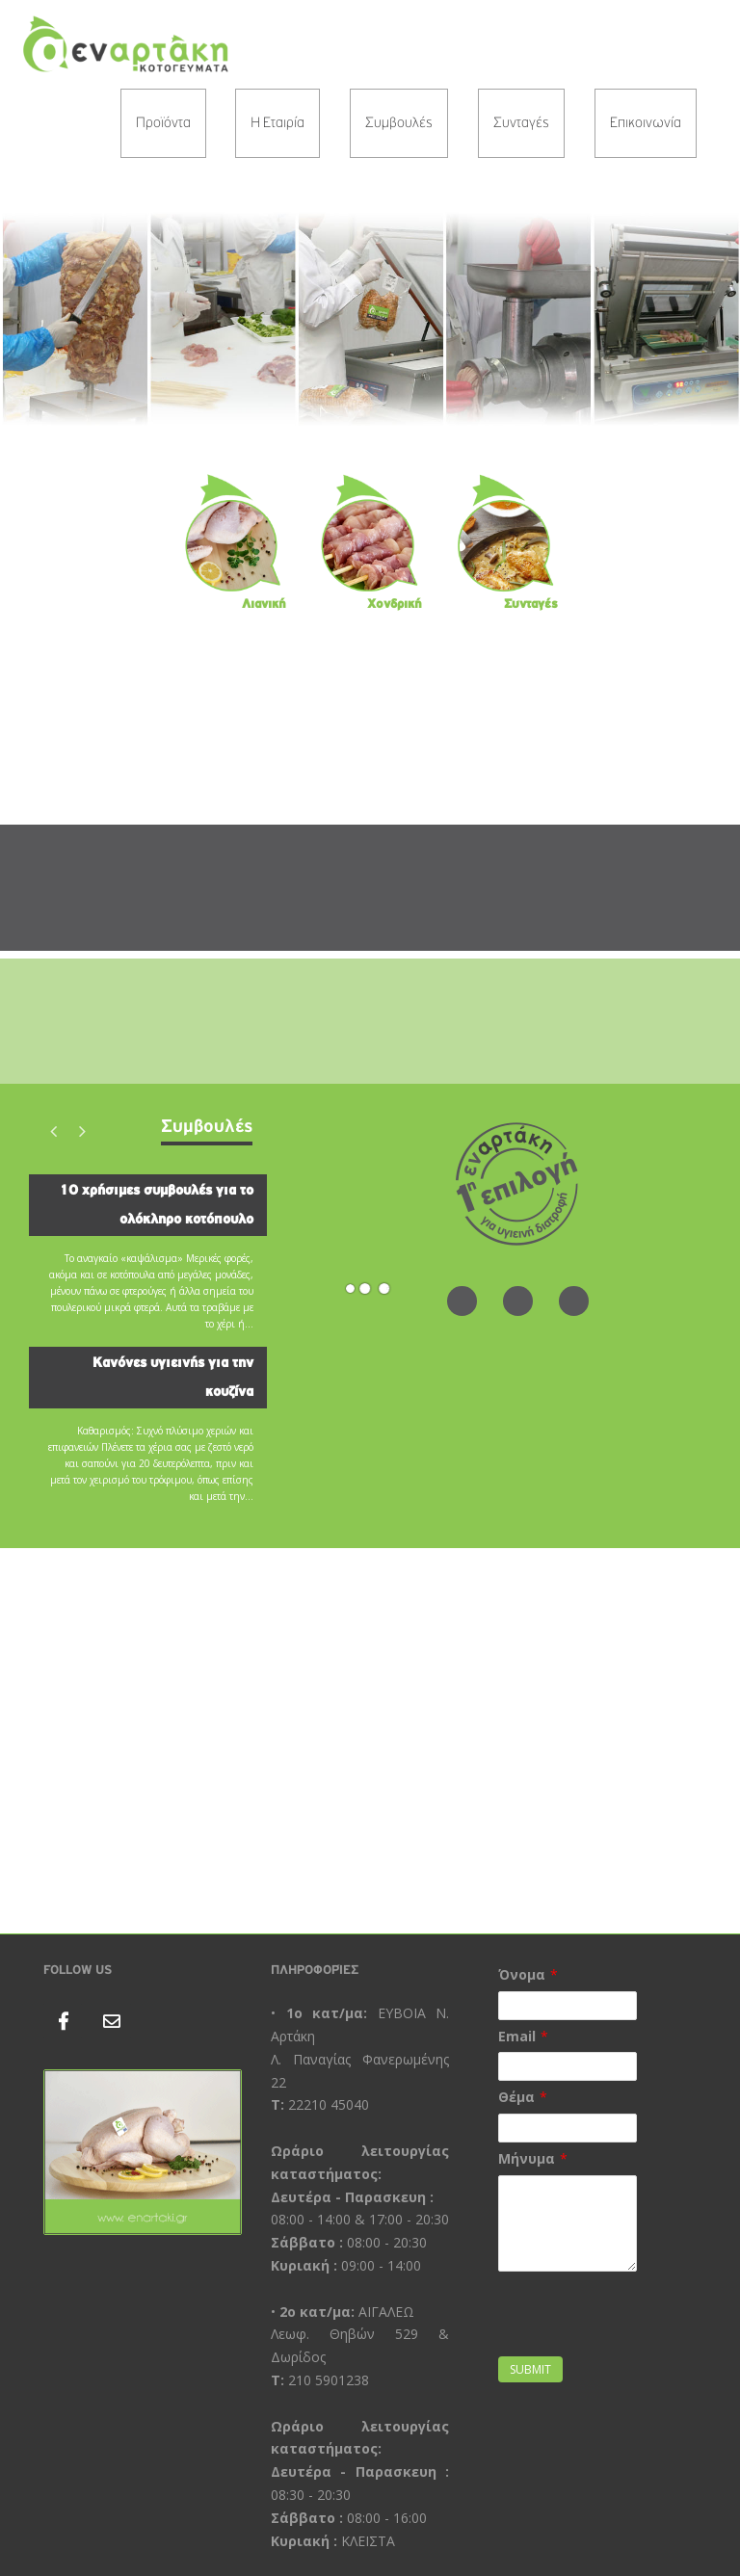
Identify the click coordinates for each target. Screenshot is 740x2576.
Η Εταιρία (277, 123)
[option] (148, 1346)
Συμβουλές (399, 123)
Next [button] (82, 1131)
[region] (370, 319)
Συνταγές (521, 123)
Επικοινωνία (645, 123)
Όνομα (521, 1974)
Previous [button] (53, 1131)
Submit (530, 2369)
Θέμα (516, 2097)
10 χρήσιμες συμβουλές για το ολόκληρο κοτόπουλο (156, 1204)
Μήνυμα (526, 2158)
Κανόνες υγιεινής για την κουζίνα (172, 1377)
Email (517, 2036)
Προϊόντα (163, 123)
